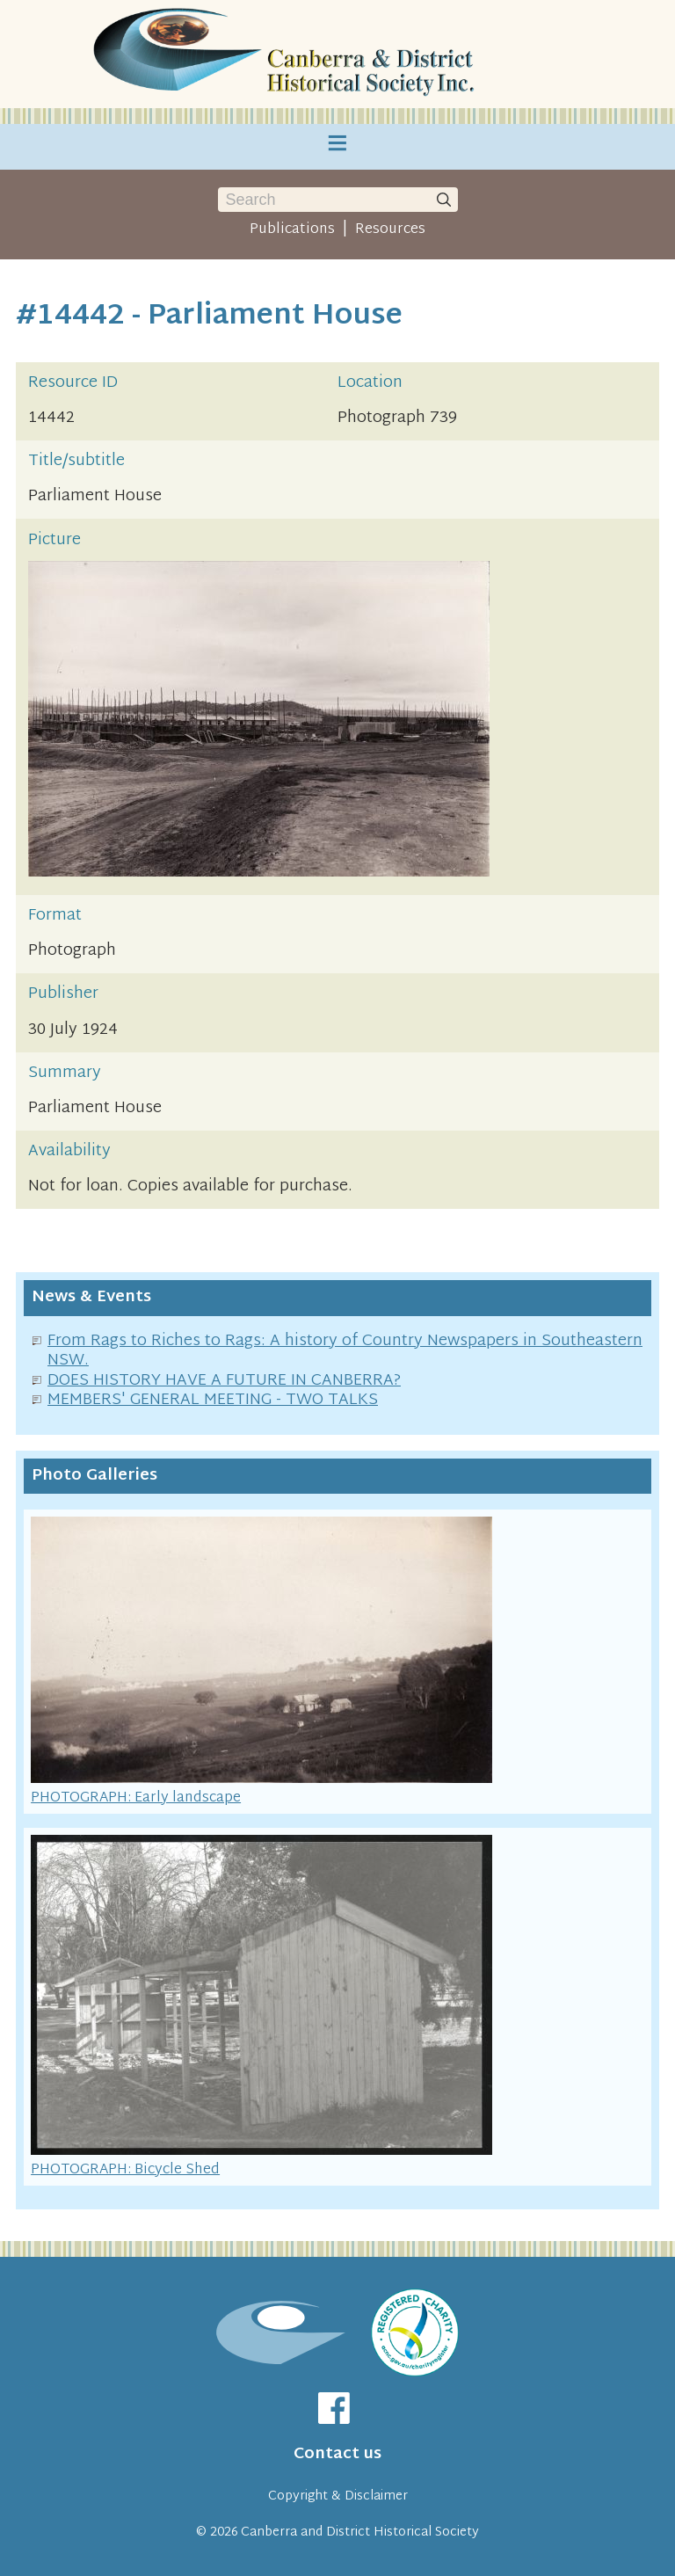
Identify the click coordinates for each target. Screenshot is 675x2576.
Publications (292, 229)
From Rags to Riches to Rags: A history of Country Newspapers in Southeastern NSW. (344, 1351)
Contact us (337, 2454)
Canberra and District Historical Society (360, 2532)
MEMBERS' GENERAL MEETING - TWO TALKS (212, 1400)
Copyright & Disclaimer (338, 2496)
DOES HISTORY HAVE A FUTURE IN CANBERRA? (224, 1380)
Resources (390, 229)
